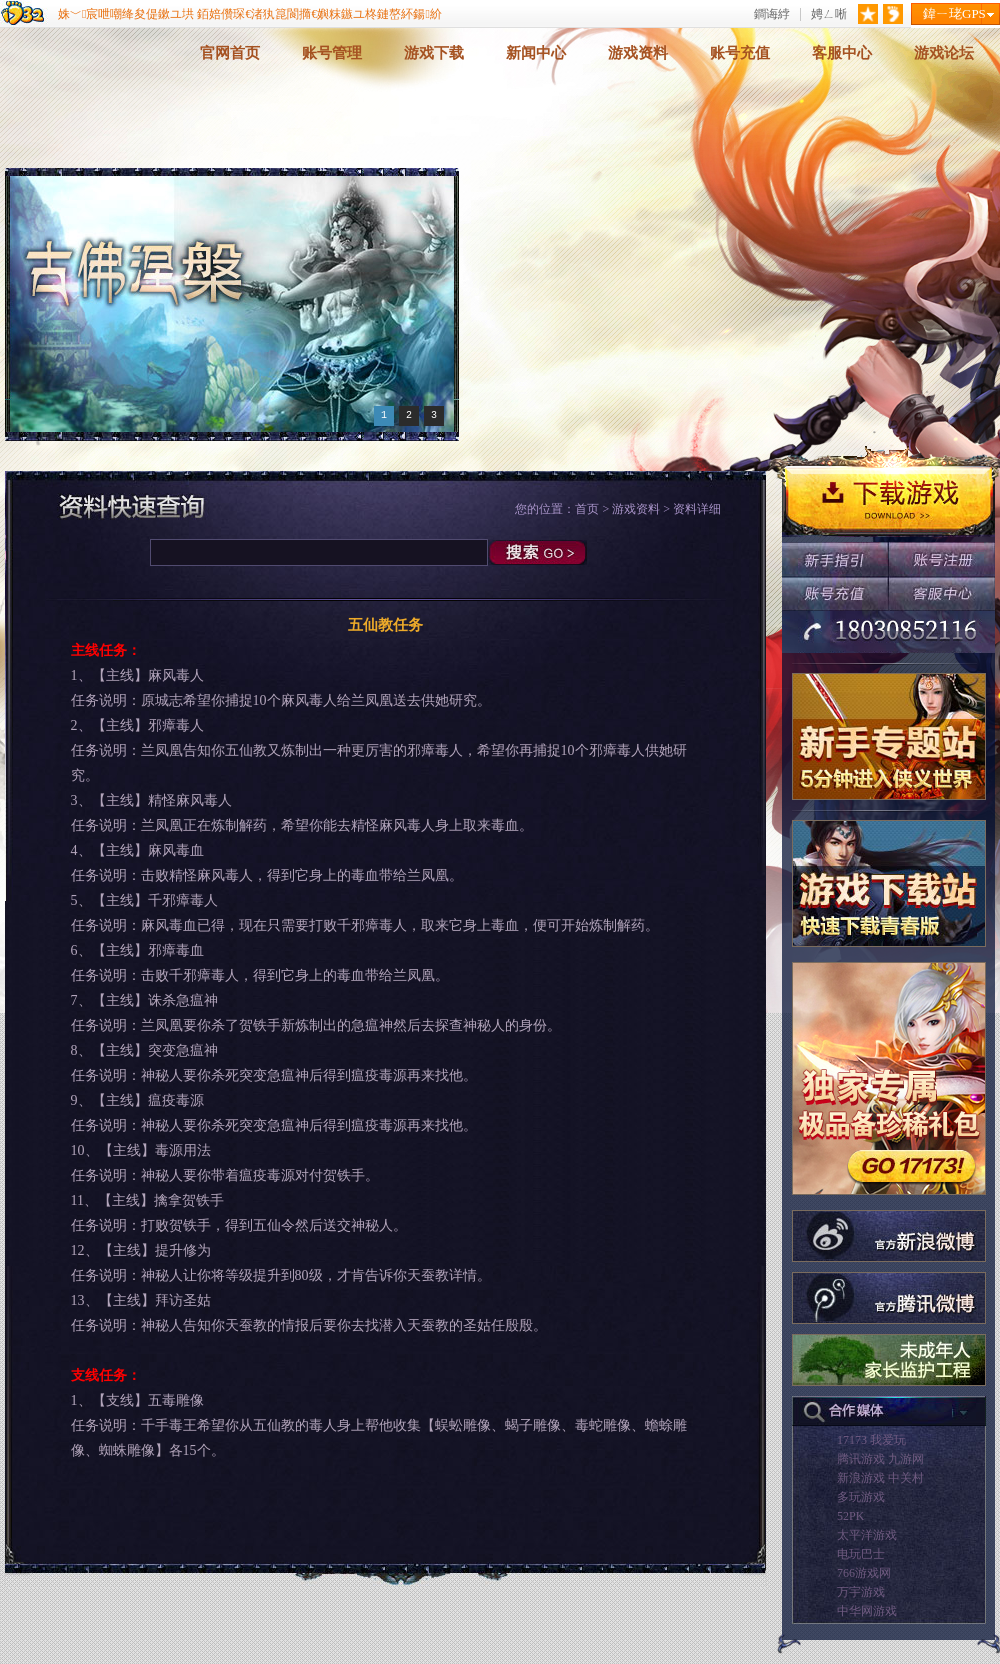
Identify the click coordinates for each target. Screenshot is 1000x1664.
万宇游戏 (861, 1592)
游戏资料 (638, 53)
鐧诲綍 (772, 14)
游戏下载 (434, 53)
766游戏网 (864, 1573)
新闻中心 (536, 53)
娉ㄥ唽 (829, 14)
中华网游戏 (867, 1611)
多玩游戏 (861, 1497)
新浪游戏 (861, 1478)
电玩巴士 (861, 1554)
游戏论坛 (944, 53)
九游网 (906, 1459)
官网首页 (230, 53)
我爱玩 (888, 1440)
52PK (850, 1516)
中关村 (906, 1478)
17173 (852, 1440)
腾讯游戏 (861, 1459)
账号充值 (740, 53)
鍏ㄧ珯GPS (954, 13)
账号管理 (332, 53)
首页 (587, 509)
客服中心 (842, 53)
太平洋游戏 (867, 1535)
